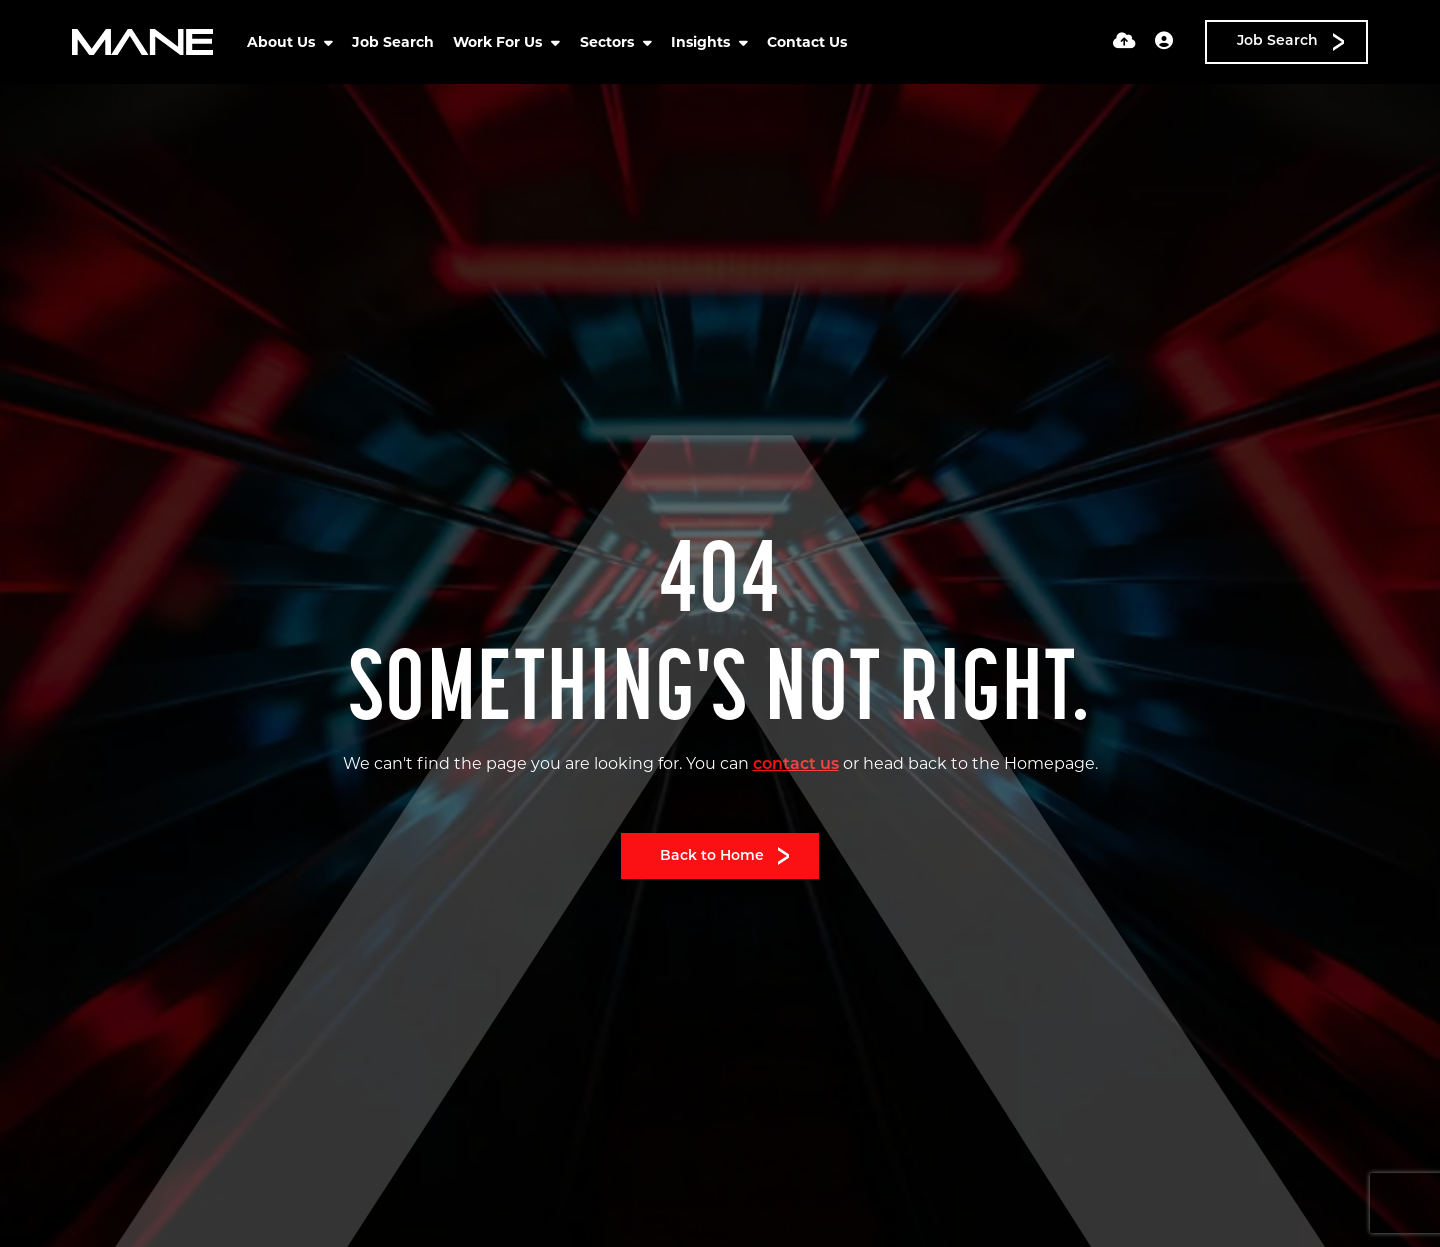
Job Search (393, 42)
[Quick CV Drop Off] (1124, 42)
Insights (702, 42)
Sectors (609, 42)
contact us (796, 765)
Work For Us (499, 42)
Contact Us (807, 42)
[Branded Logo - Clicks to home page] (142, 42)
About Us (283, 42)
